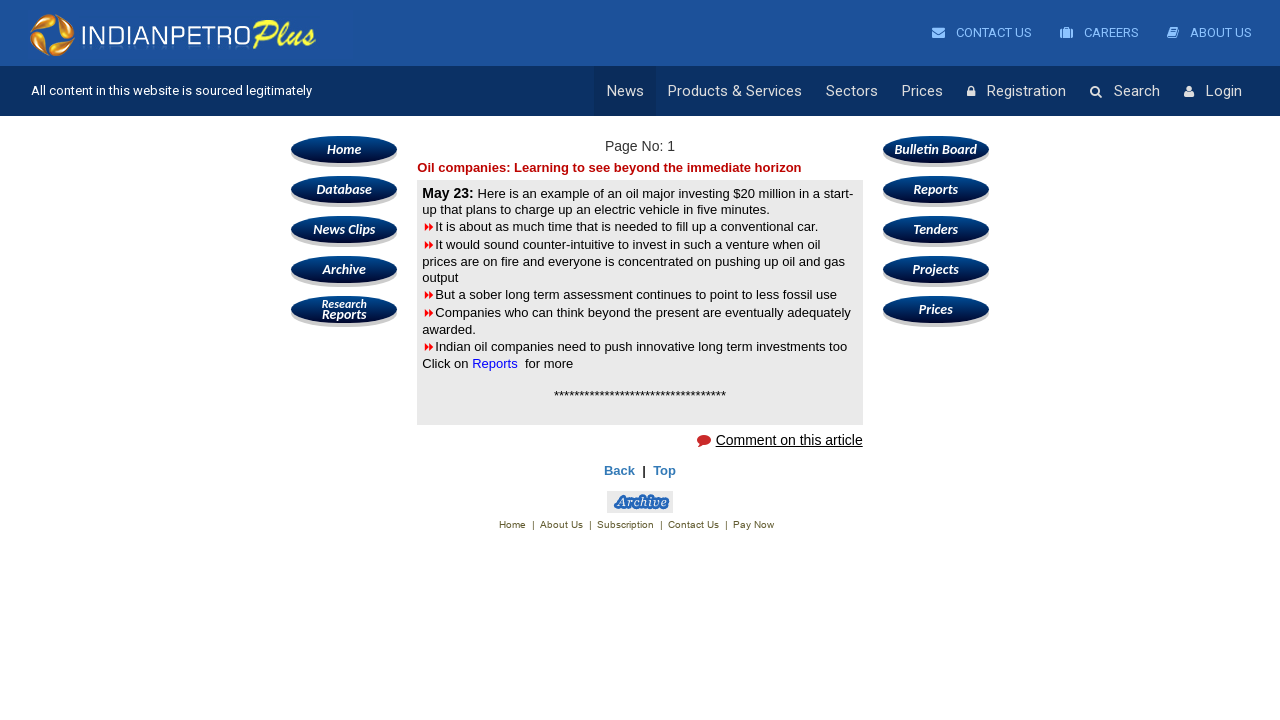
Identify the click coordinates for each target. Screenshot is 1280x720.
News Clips (344, 229)
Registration (1016, 92)
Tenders (935, 229)
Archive (344, 269)
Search (1125, 92)
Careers (1099, 32)
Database (344, 189)
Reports (344, 309)
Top (664, 470)
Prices (922, 91)
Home (344, 149)
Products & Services (735, 91)
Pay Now (753, 524)
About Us (1209, 32)
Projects (936, 269)
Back (619, 470)
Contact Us (982, 32)
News (625, 91)
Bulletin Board (935, 149)
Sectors (852, 91)
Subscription (625, 524)
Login (1213, 92)
